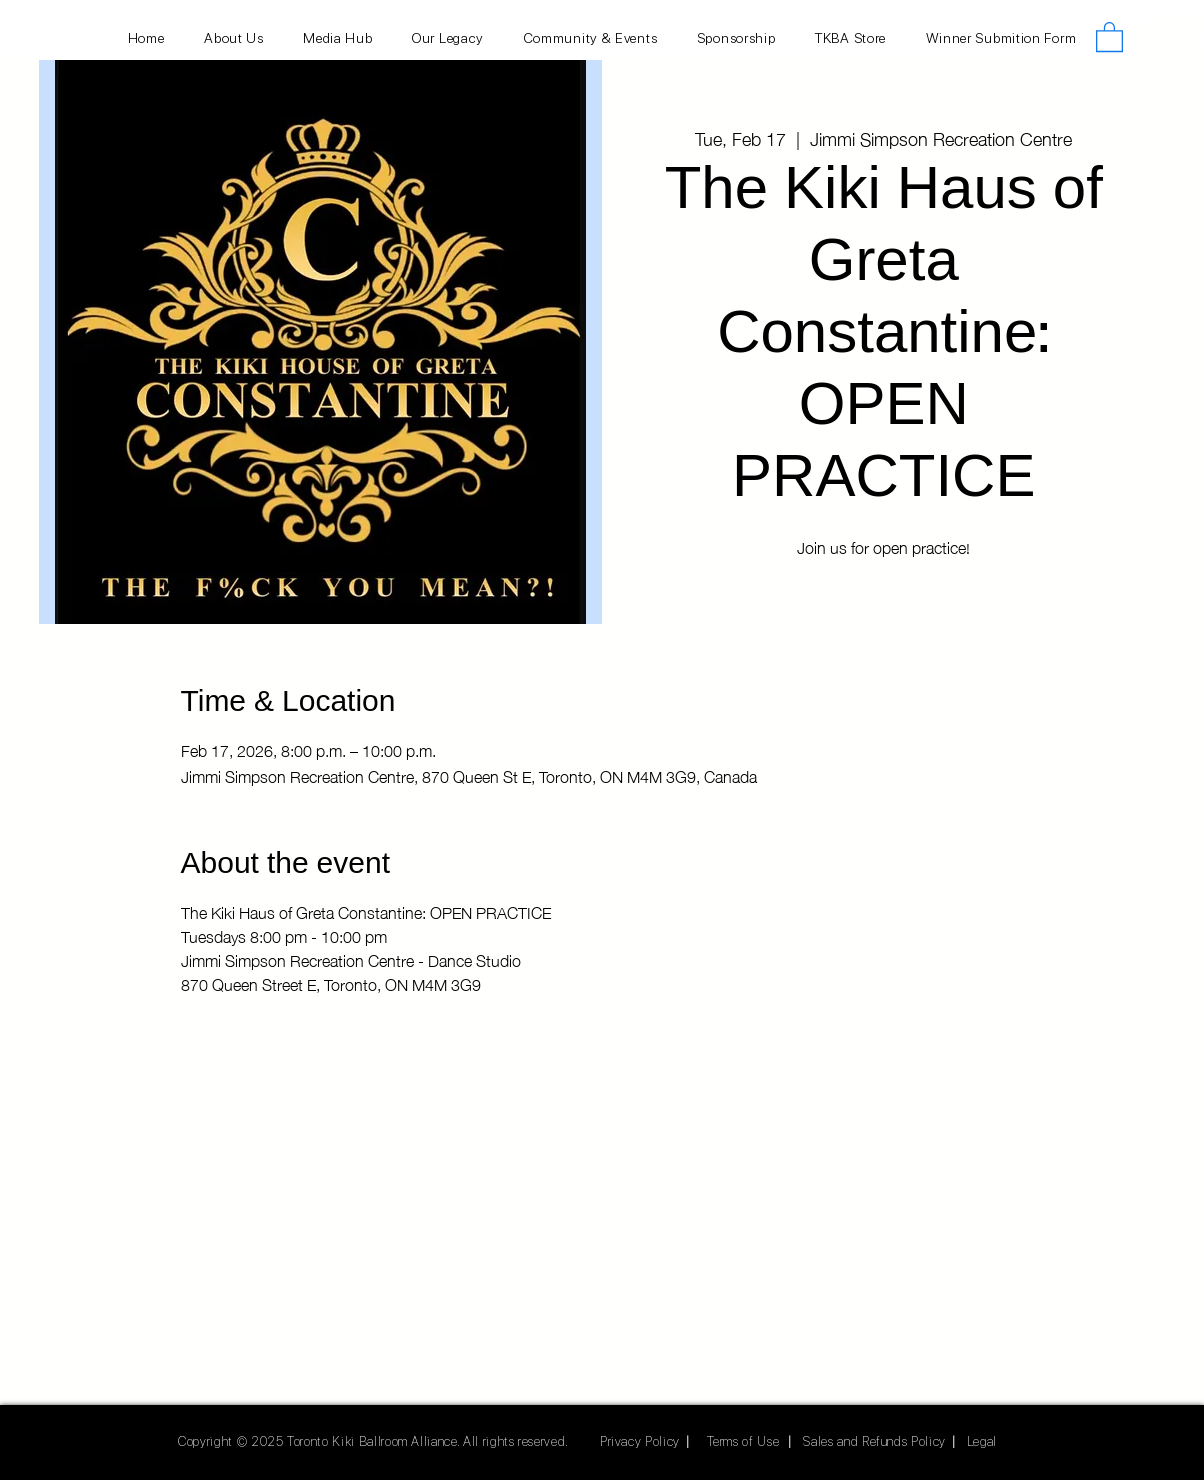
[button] (1109, 36)
